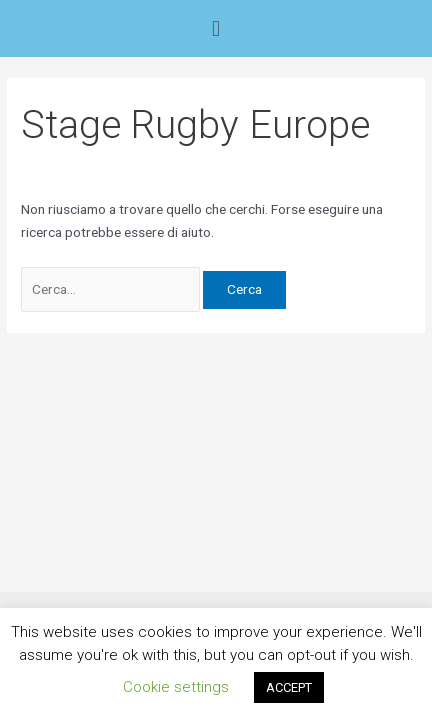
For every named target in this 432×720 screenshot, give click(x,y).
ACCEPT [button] (289, 687)
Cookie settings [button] (176, 687)
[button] (215, 28)
